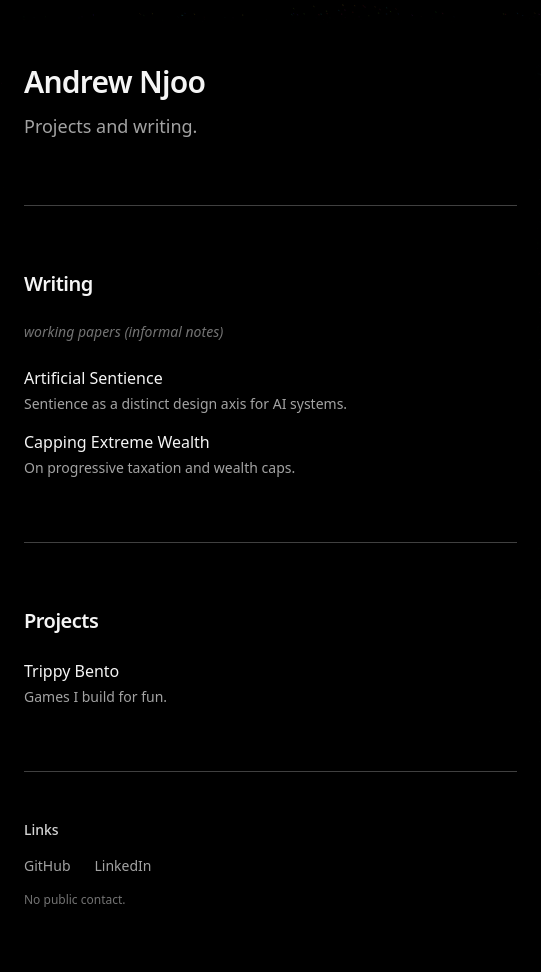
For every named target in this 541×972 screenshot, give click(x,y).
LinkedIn (123, 865)
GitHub (47, 865)
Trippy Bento (71, 671)
